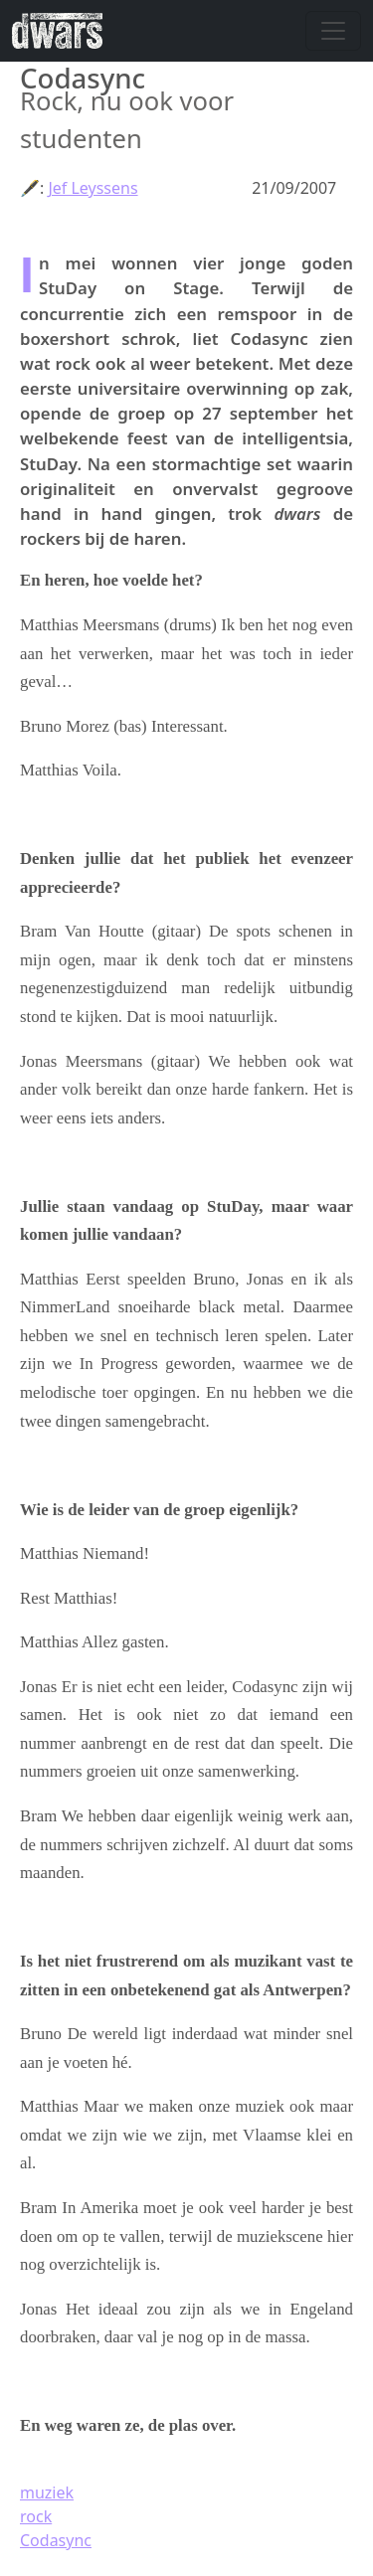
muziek (47, 2492)
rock (36, 2516)
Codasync (56, 2540)
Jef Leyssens (92, 188)
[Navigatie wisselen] (333, 31)
